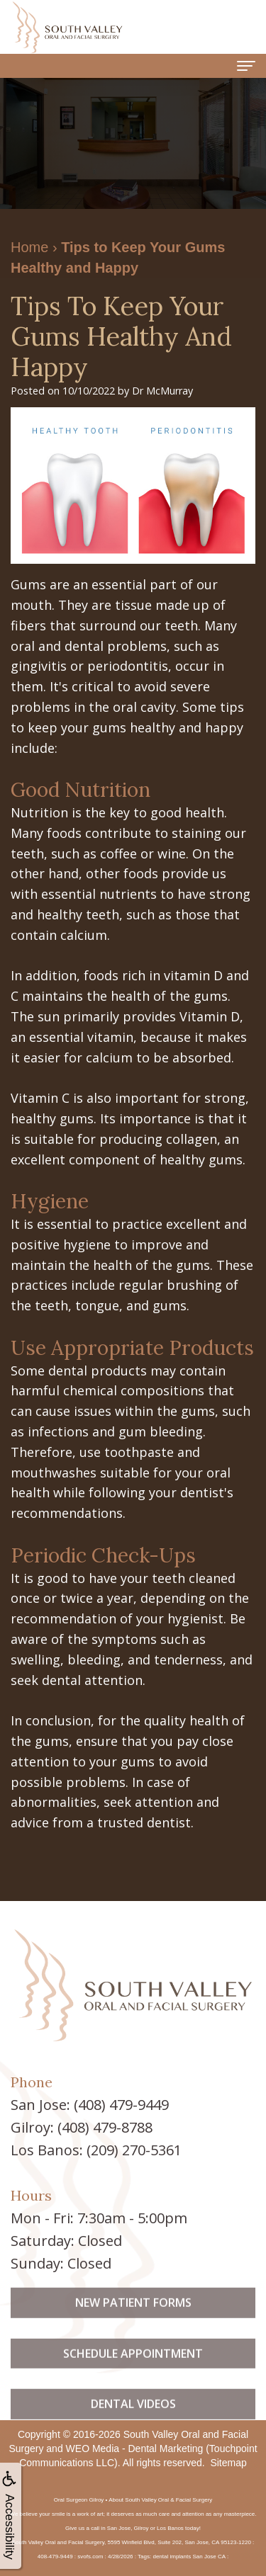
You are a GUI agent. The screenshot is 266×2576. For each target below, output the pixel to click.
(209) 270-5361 (134, 2150)
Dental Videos (133, 2421)
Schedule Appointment (133, 2370)
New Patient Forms (133, 2319)
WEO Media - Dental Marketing (135, 2448)
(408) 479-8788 (105, 2127)
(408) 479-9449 (121, 2104)
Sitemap (228, 2462)
